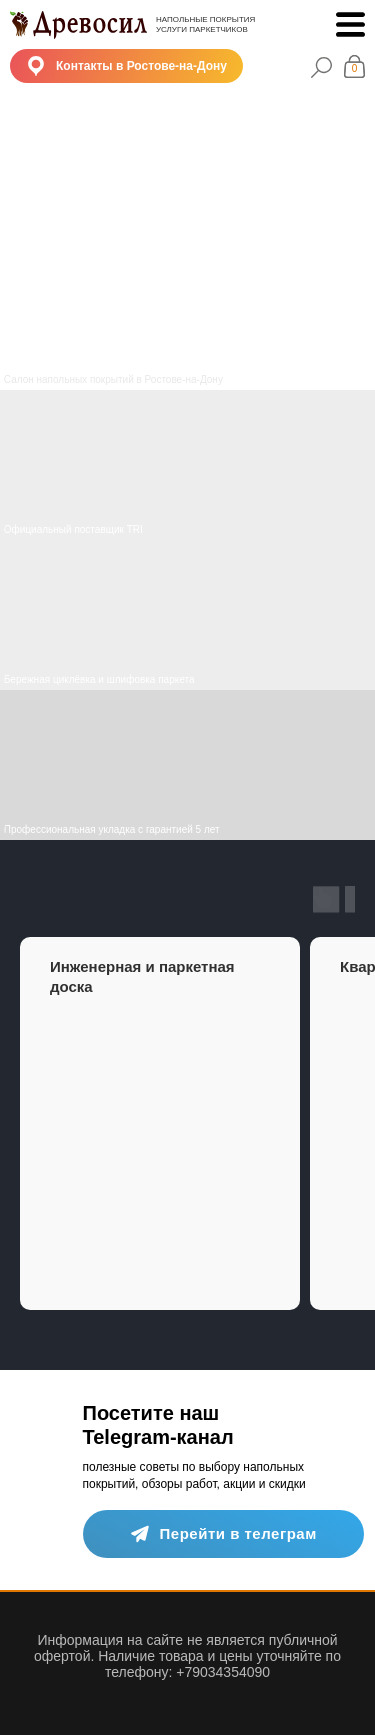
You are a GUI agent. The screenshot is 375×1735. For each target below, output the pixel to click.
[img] (187, 615)
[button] (126, 66)
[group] (160, 1123)
